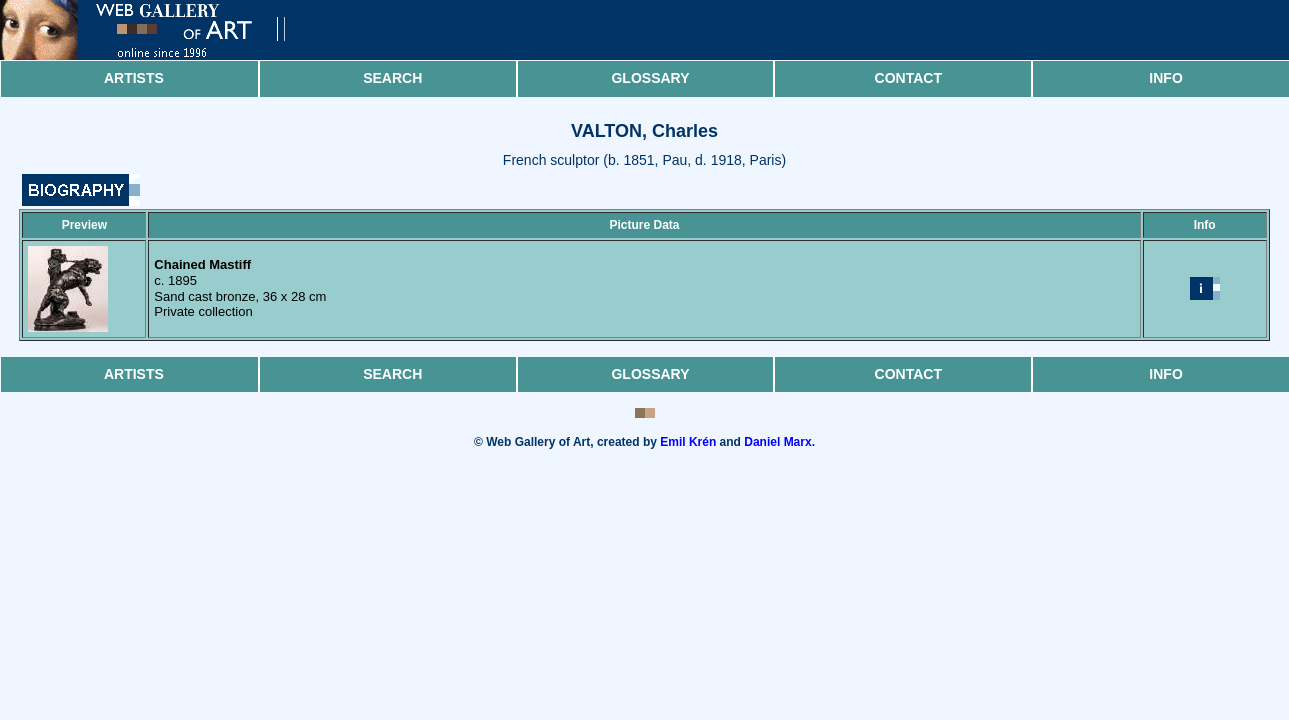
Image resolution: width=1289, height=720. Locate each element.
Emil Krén (688, 442)
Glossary (650, 78)
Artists (134, 78)
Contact (908, 78)
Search (392, 78)
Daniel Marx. (779, 442)
